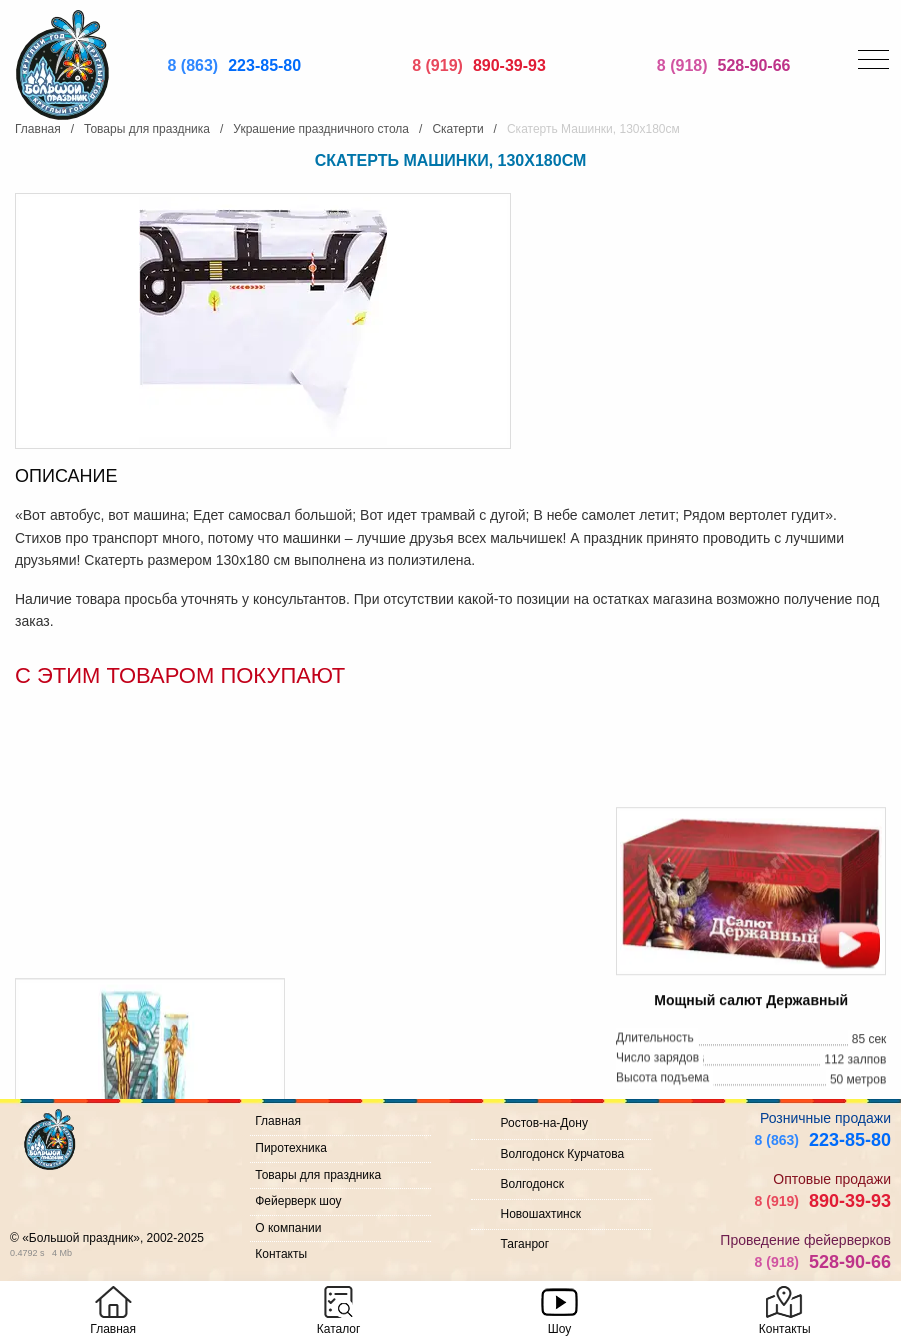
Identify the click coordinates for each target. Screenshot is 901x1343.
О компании (288, 1228)
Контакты (281, 1254)
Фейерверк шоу (298, 1201)
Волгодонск (533, 1184)
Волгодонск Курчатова (563, 1154)
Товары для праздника (147, 129)
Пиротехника (291, 1148)
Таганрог (525, 1244)
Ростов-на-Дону (544, 1123)
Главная (38, 129)
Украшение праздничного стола (321, 129)
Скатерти (457, 129)
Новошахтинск (541, 1214)
